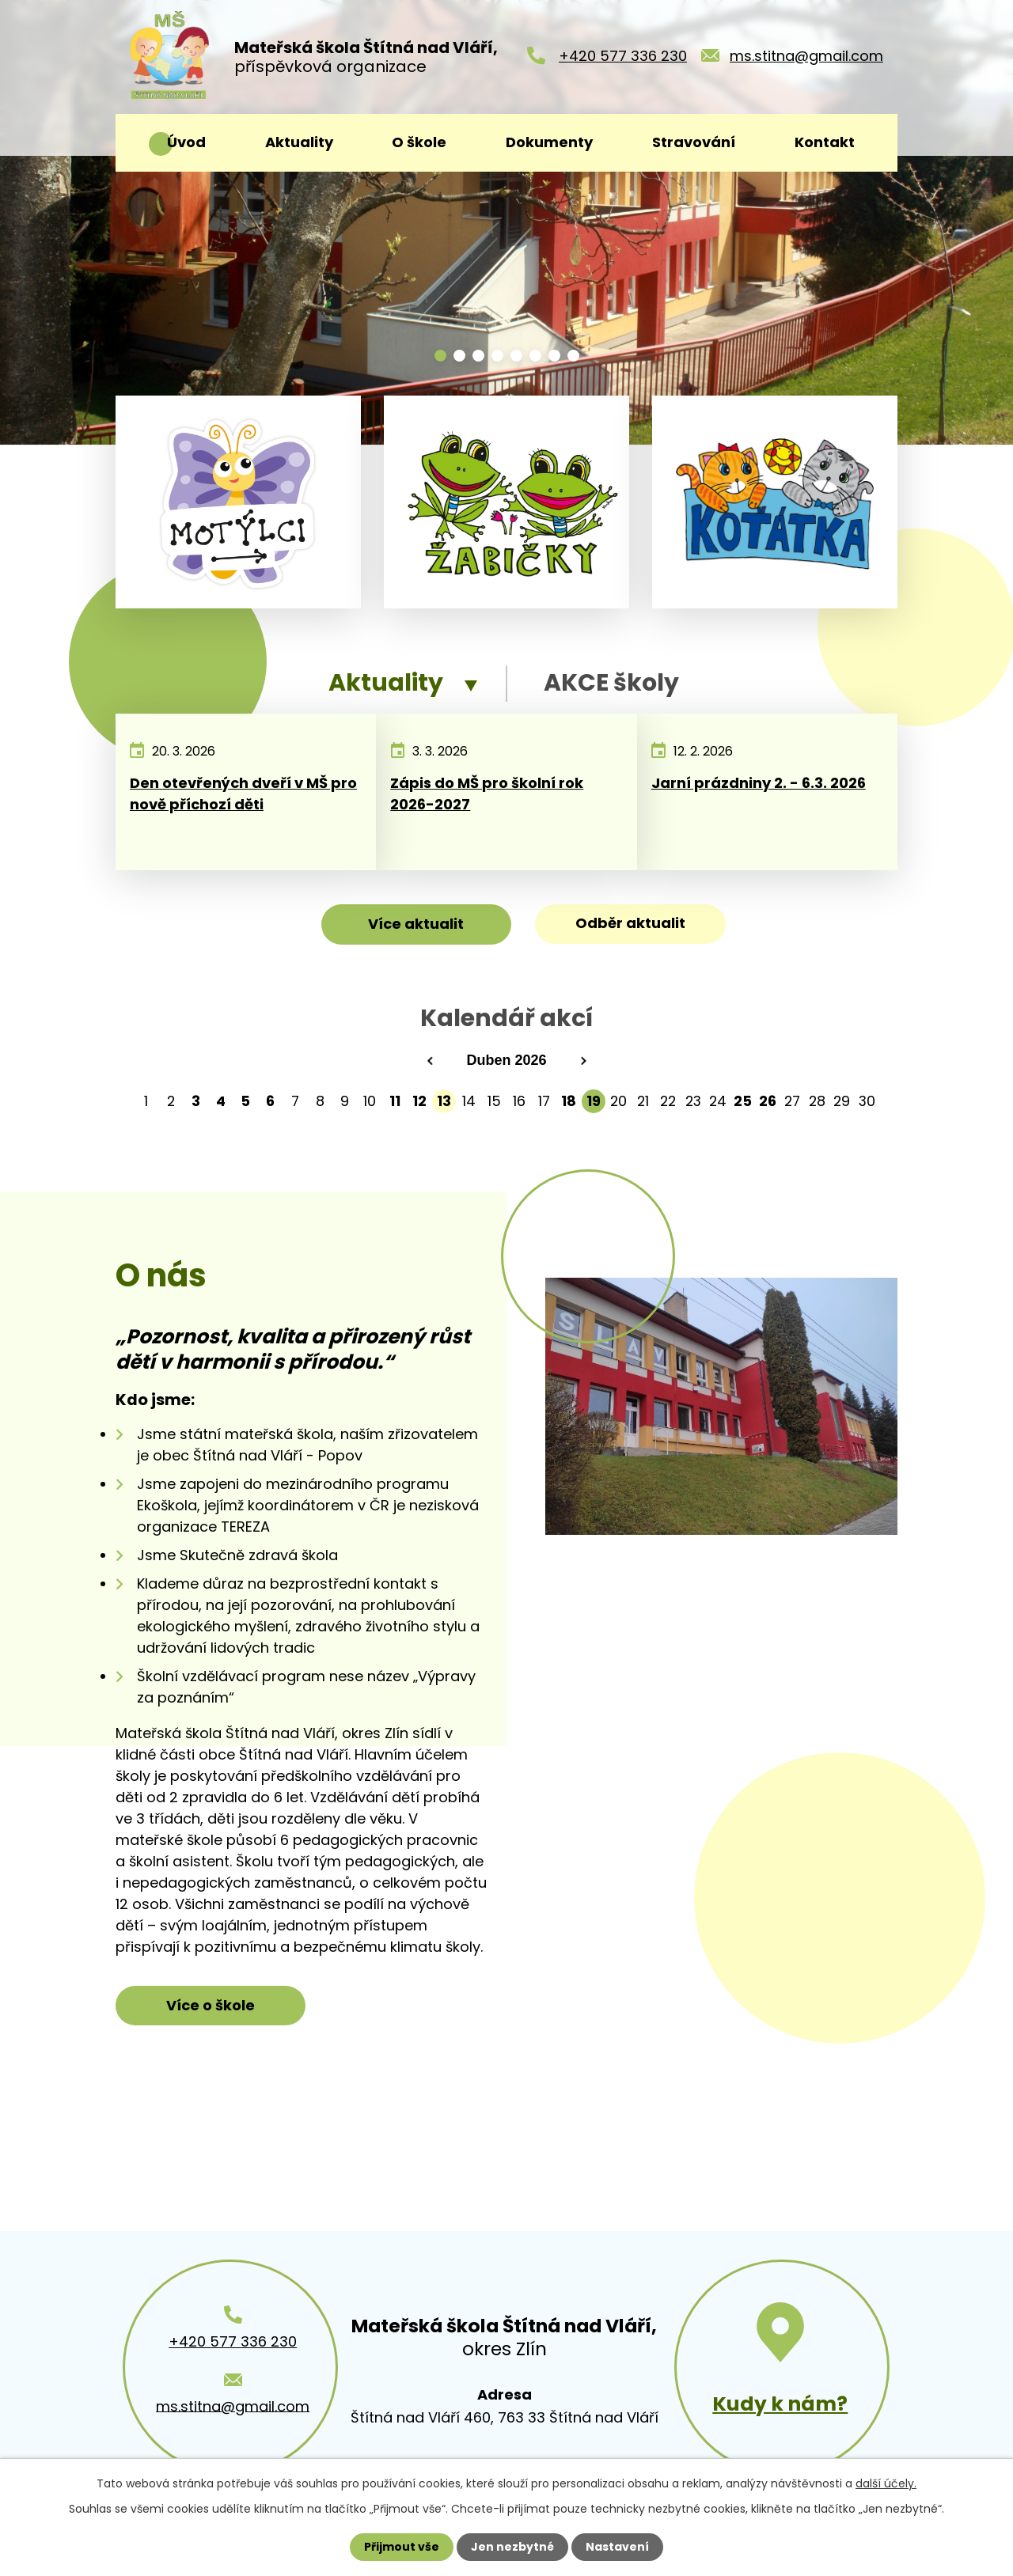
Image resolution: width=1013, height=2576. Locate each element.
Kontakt (825, 142)
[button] (440, 356)
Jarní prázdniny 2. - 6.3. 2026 (758, 783)
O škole (419, 142)
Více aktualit (416, 924)
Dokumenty (549, 142)
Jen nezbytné (512, 2547)
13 (444, 1101)
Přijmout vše (401, 2547)
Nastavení (617, 2547)
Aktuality (299, 142)
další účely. (886, 2483)
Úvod (186, 142)
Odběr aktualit (630, 923)
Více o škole (210, 2005)
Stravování (693, 142)
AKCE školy (611, 682)
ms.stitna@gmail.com (806, 56)
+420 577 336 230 (623, 56)
